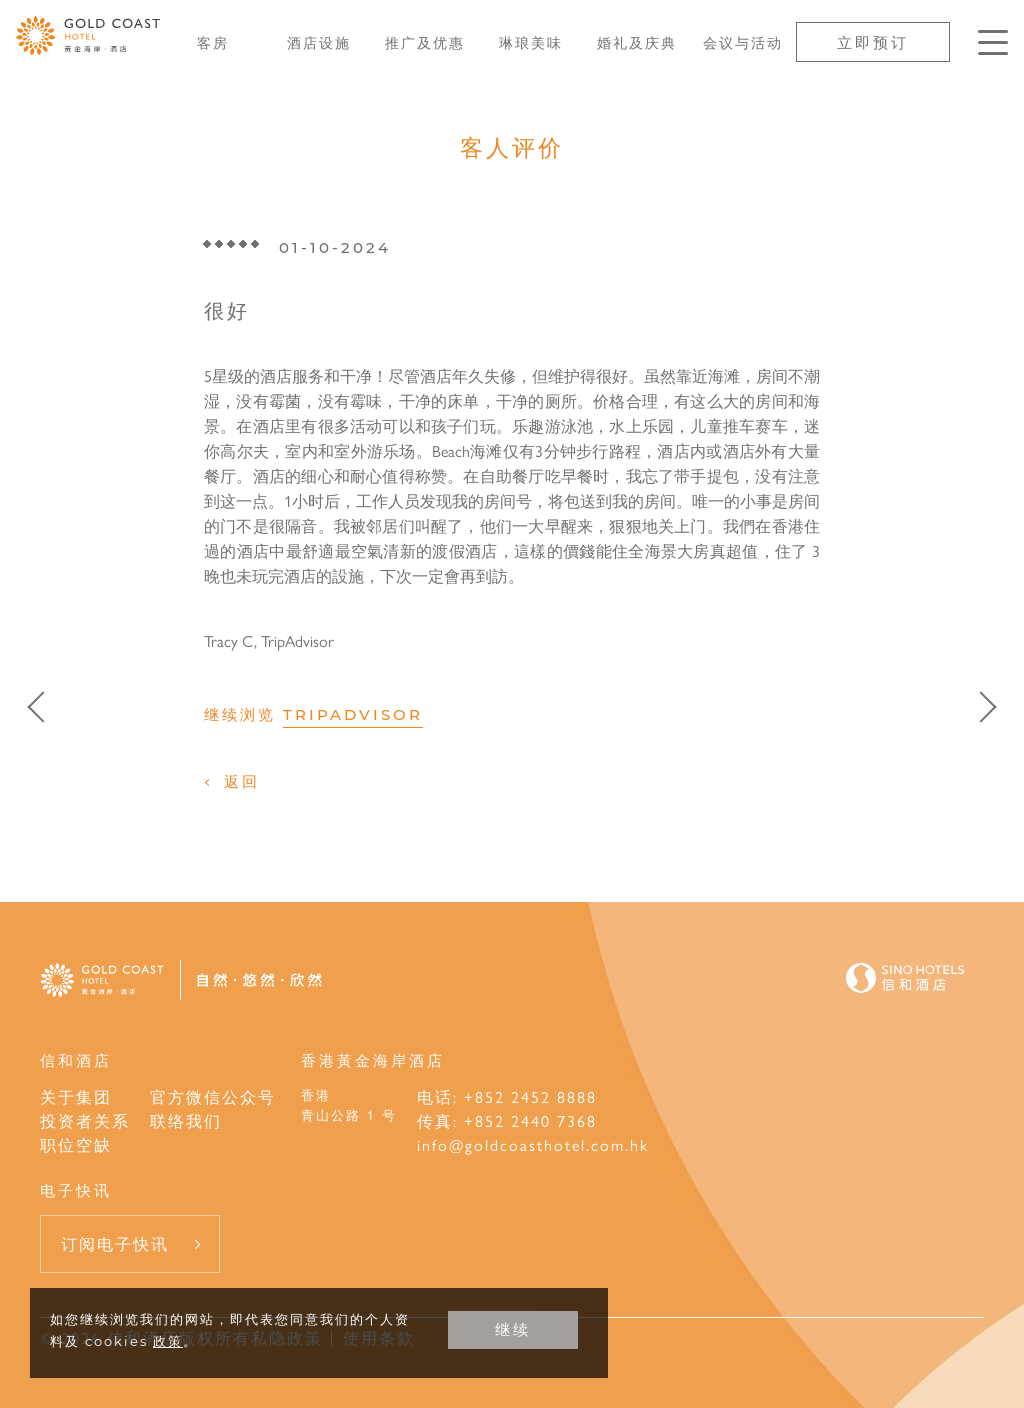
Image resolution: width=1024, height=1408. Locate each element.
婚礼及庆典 (637, 42)
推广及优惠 (425, 42)
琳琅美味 (531, 42)
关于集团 (76, 1096)
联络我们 (186, 1120)
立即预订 (873, 41)
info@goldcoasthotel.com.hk (533, 1144)
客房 (213, 42)
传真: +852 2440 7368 (507, 1120)
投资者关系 (85, 1120)
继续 (513, 1329)
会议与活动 (743, 42)
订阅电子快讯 (115, 1243)
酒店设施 (319, 42)
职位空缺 (76, 1144)
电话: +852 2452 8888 (507, 1096)
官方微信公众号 (213, 1096)
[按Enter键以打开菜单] (993, 42)
